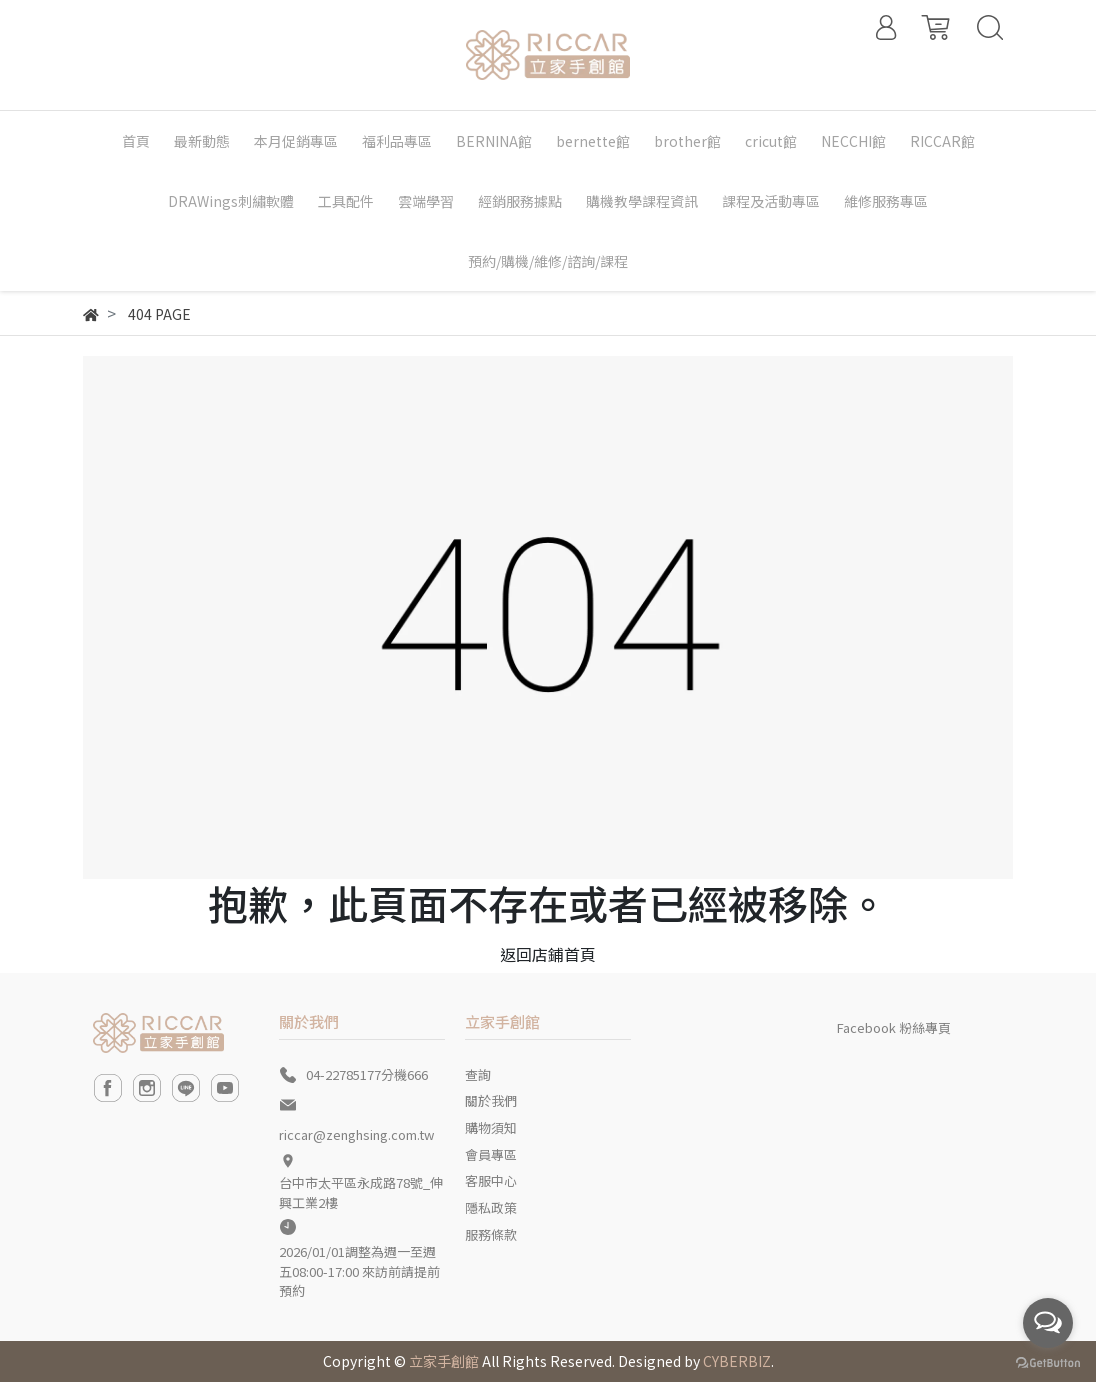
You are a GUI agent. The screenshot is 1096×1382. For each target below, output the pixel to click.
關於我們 (491, 1100)
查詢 (478, 1074)
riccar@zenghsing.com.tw (356, 1134)
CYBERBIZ (737, 1361)
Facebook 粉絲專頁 (894, 1027)
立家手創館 (444, 1361)
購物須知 (491, 1127)
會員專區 (491, 1154)
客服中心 (491, 1180)
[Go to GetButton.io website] (1048, 1361)
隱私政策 (491, 1207)
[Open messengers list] (1048, 1323)
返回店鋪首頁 (548, 954)
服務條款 (491, 1234)
